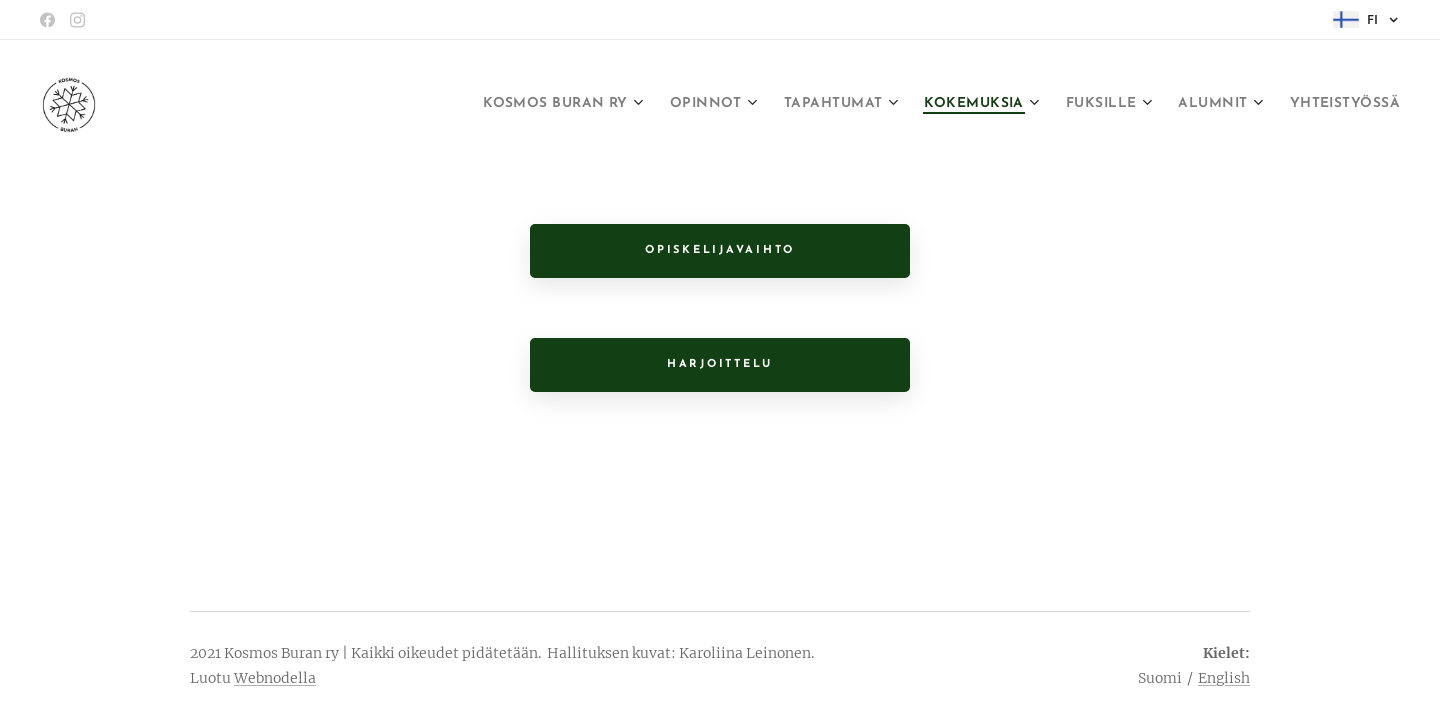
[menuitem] (468, 105)
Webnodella (275, 678)
